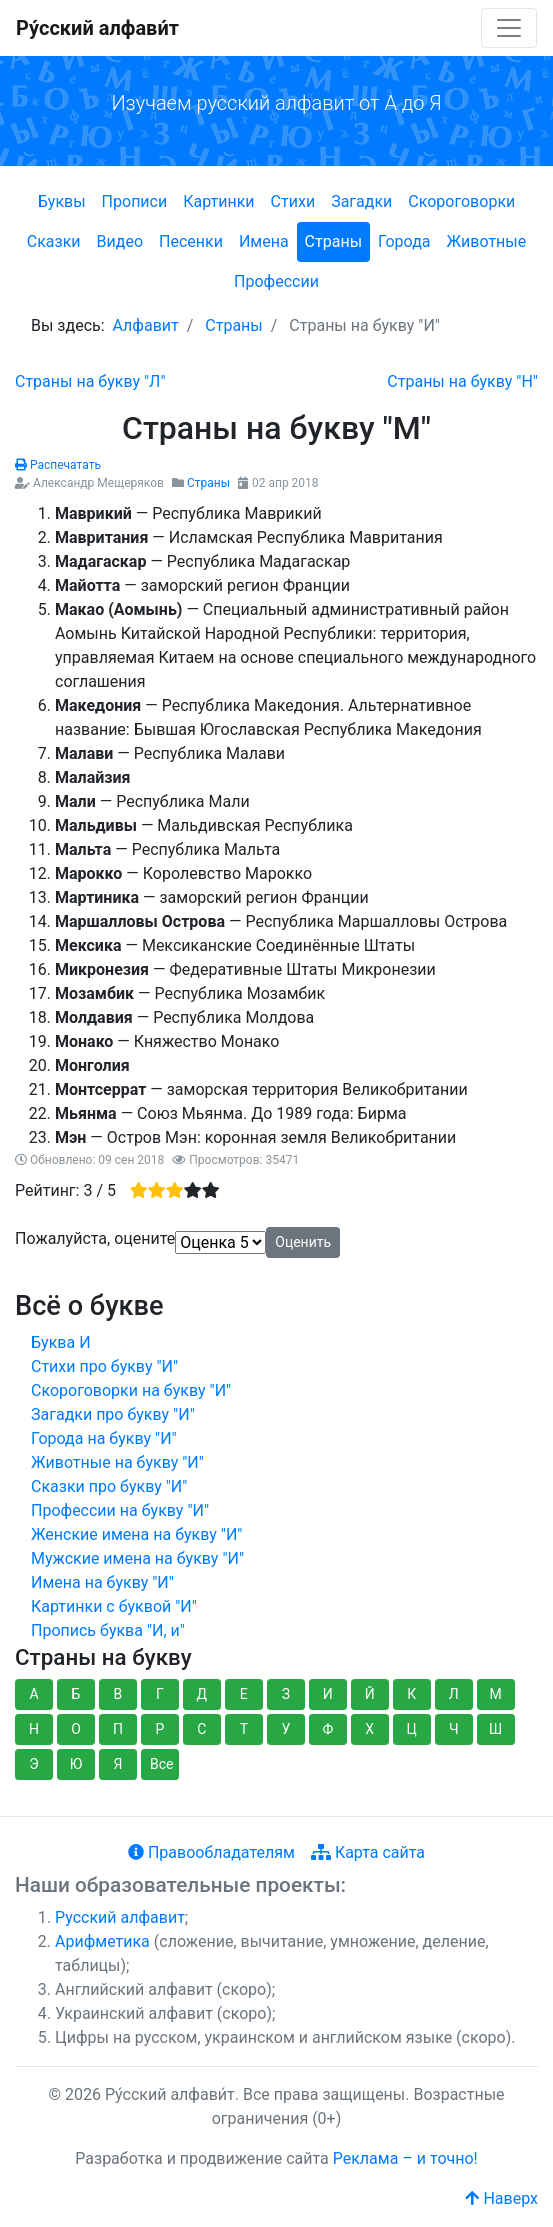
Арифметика (102, 1941)
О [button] (76, 1729)
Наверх (501, 2198)
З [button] (286, 1694)
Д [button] (202, 1694)
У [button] (285, 1729)
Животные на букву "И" (117, 1462)
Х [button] (369, 1729)
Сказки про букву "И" (109, 1486)
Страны (333, 241)
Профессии (276, 281)
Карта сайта (368, 1852)
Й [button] (370, 1694)
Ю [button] (76, 1764)
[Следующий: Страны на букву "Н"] (462, 381)
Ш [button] (495, 1729)
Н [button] (34, 1729)
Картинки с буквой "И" (114, 1606)
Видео (120, 241)
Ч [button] (454, 1729)
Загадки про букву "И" (113, 1414)
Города (404, 241)
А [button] (33, 1694)
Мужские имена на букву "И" (137, 1558)
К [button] (411, 1694)
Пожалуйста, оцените (95, 1238)
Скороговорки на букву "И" (131, 1390)
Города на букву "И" (104, 1438)
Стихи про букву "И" (104, 1366)
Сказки (54, 241)
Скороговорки (461, 201)
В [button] (118, 1694)
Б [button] (76, 1694)
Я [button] (117, 1764)
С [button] (201, 1729)
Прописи (135, 201)
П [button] (118, 1729)
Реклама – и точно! (405, 2158)
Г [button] (160, 1694)
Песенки (191, 241)
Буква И (61, 1342)
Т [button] (244, 1729)
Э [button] (33, 1764)
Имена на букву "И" (102, 1582)
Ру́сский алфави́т (97, 28)
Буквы (62, 201)
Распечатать (58, 465)
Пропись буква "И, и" (108, 1630)
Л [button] (454, 1694)
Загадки (361, 201)
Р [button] (159, 1729)
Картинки (218, 201)
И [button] (328, 1694)
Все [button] (161, 1764)
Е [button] (244, 1694)
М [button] (496, 1694)
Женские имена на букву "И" (136, 1534)
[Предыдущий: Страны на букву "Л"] (90, 381)
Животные (487, 241)
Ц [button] (412, 1729)
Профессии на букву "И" (120, 1510)
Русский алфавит (120, 1917)
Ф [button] (327, 1729)
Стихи (293, 201)
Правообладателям (211, 1852)
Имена (264, 241)
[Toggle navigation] (509, 28)
